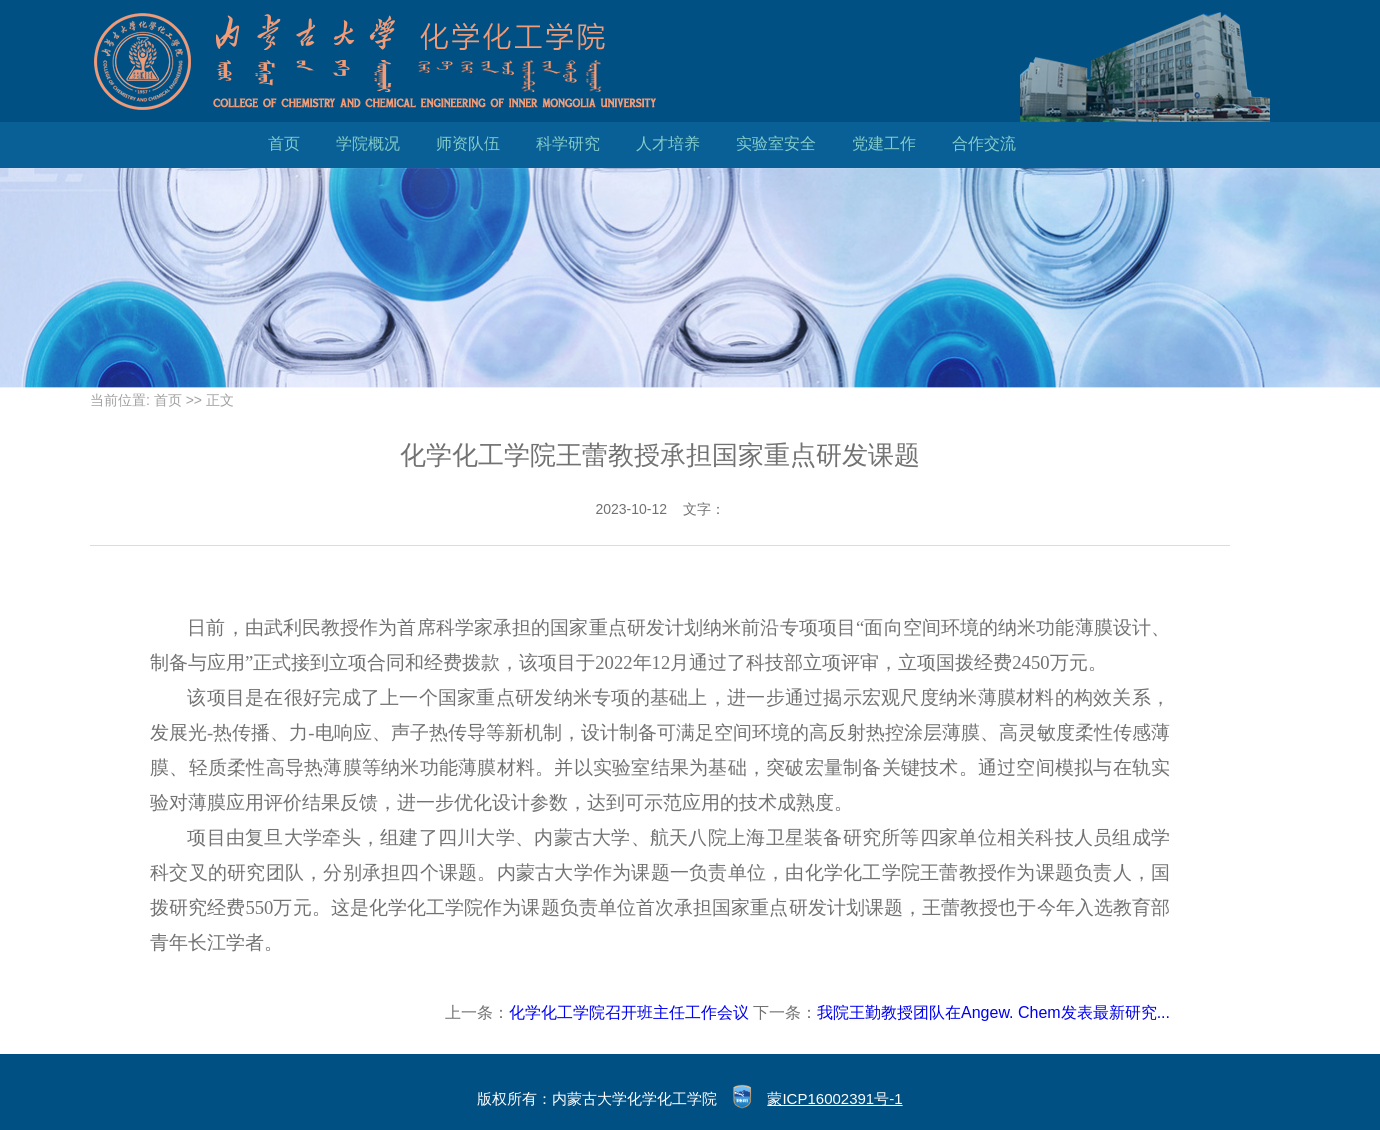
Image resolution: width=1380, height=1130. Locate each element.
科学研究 (568, 143)
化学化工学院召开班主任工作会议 (629, 1012)
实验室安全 (776, 143)
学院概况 (368, 143)
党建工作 (884, 143)
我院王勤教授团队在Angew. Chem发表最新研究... (993, 1012)
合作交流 (984, 143)
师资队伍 (468, 143)
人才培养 (668, 143)
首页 (284, 143)
